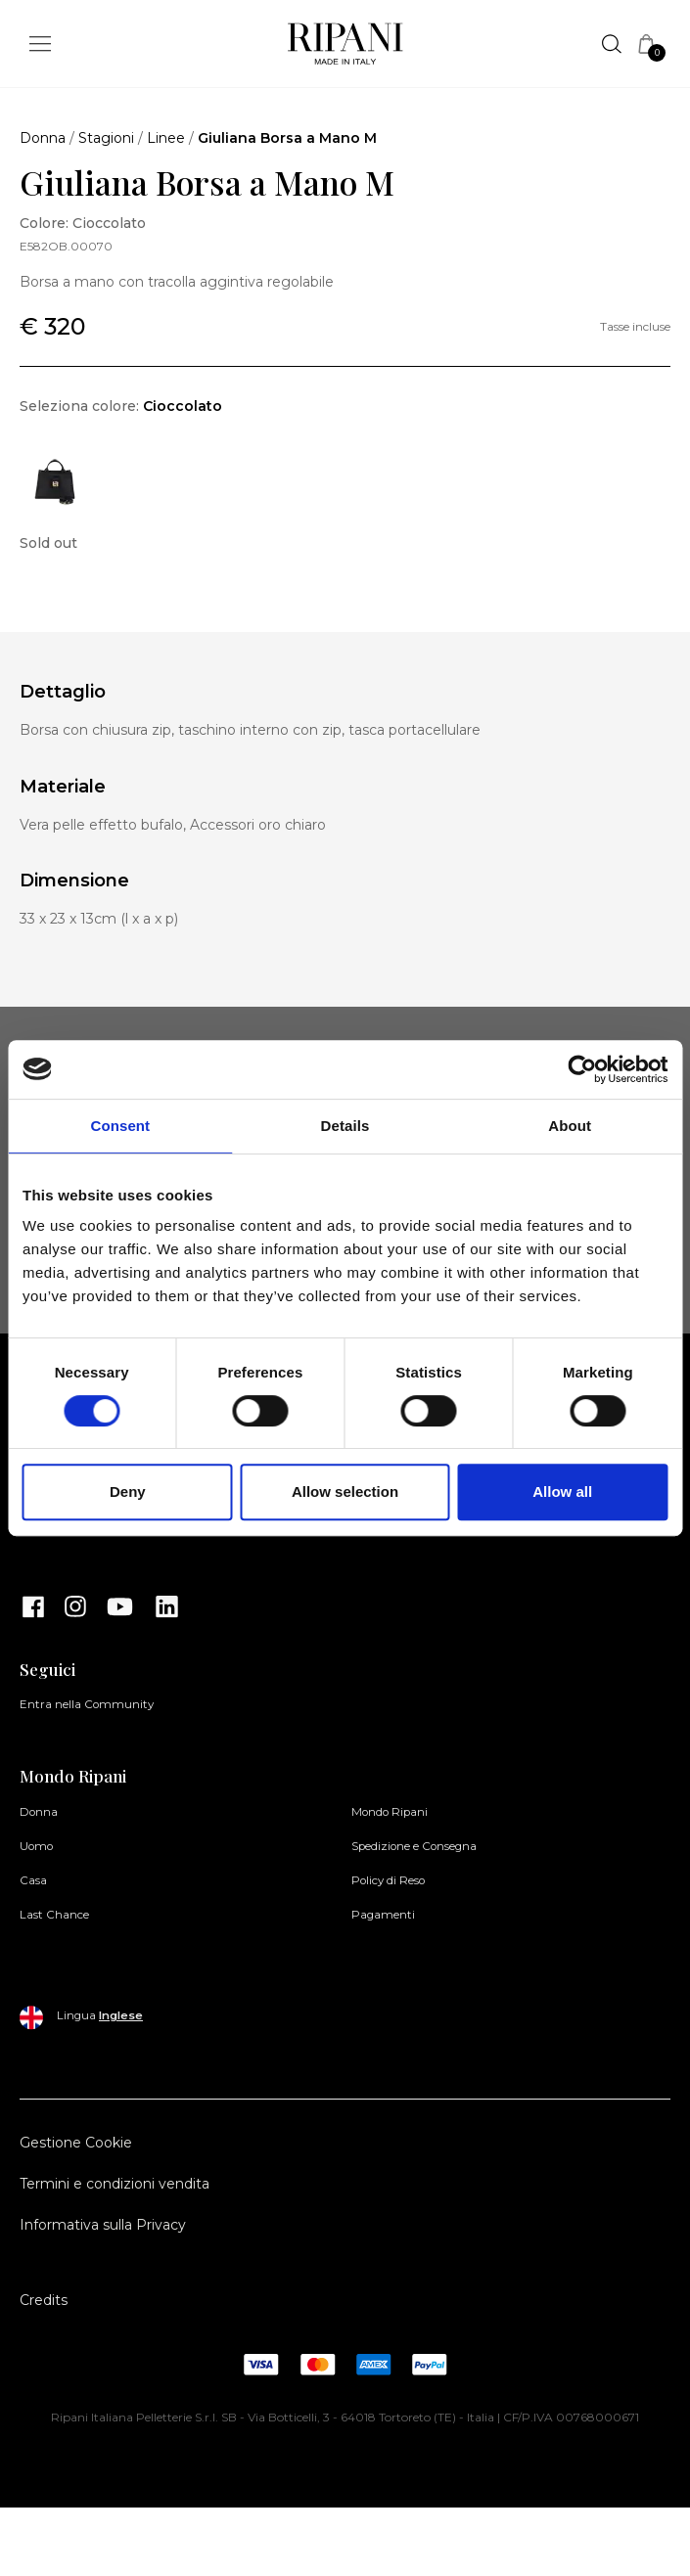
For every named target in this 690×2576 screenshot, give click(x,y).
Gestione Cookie (76, 2142)
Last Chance (54, 1914)
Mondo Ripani (389, 1812)
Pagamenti (383, 1914)
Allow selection (345, 1491)
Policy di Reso (388, 1880)
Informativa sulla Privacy (103, 2225)
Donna (43, 138)
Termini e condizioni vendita (114, 2183)
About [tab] (569, 1125)
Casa (33, 1880)
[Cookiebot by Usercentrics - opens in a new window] (581, 1069)
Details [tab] (345, 1125)
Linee (166, 138)
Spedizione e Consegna (414, 1846)
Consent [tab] (120, 1125)
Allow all (562, 1491)
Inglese (121, 2015)
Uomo (36, 1846)
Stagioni (106, 138)
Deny (128, 1491)
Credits (44, 2300)
